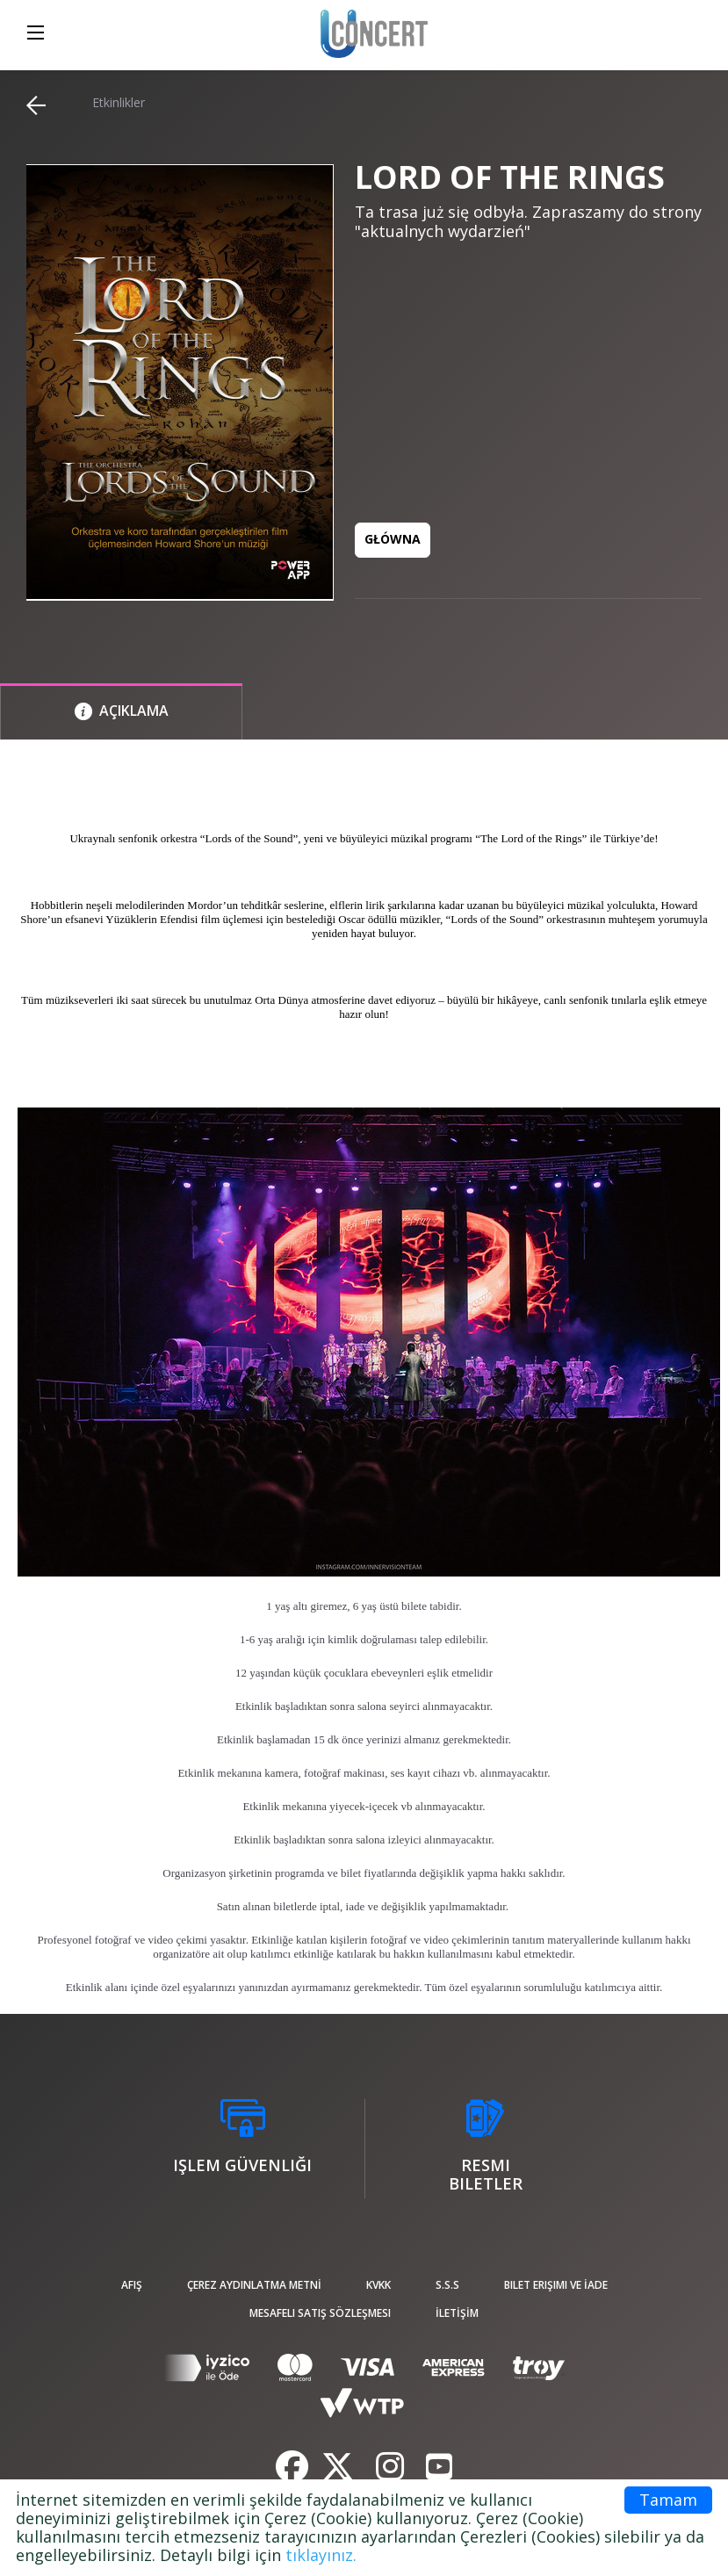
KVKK (378, 2284)
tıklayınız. (321, 2554)
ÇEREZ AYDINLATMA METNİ (254, 2284)
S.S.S (447, 2284)
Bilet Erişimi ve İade (556, 2284)
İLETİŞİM (457, 2312)
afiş (131, 2284)
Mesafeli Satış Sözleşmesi (320, 2312)
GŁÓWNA (392, 538)
